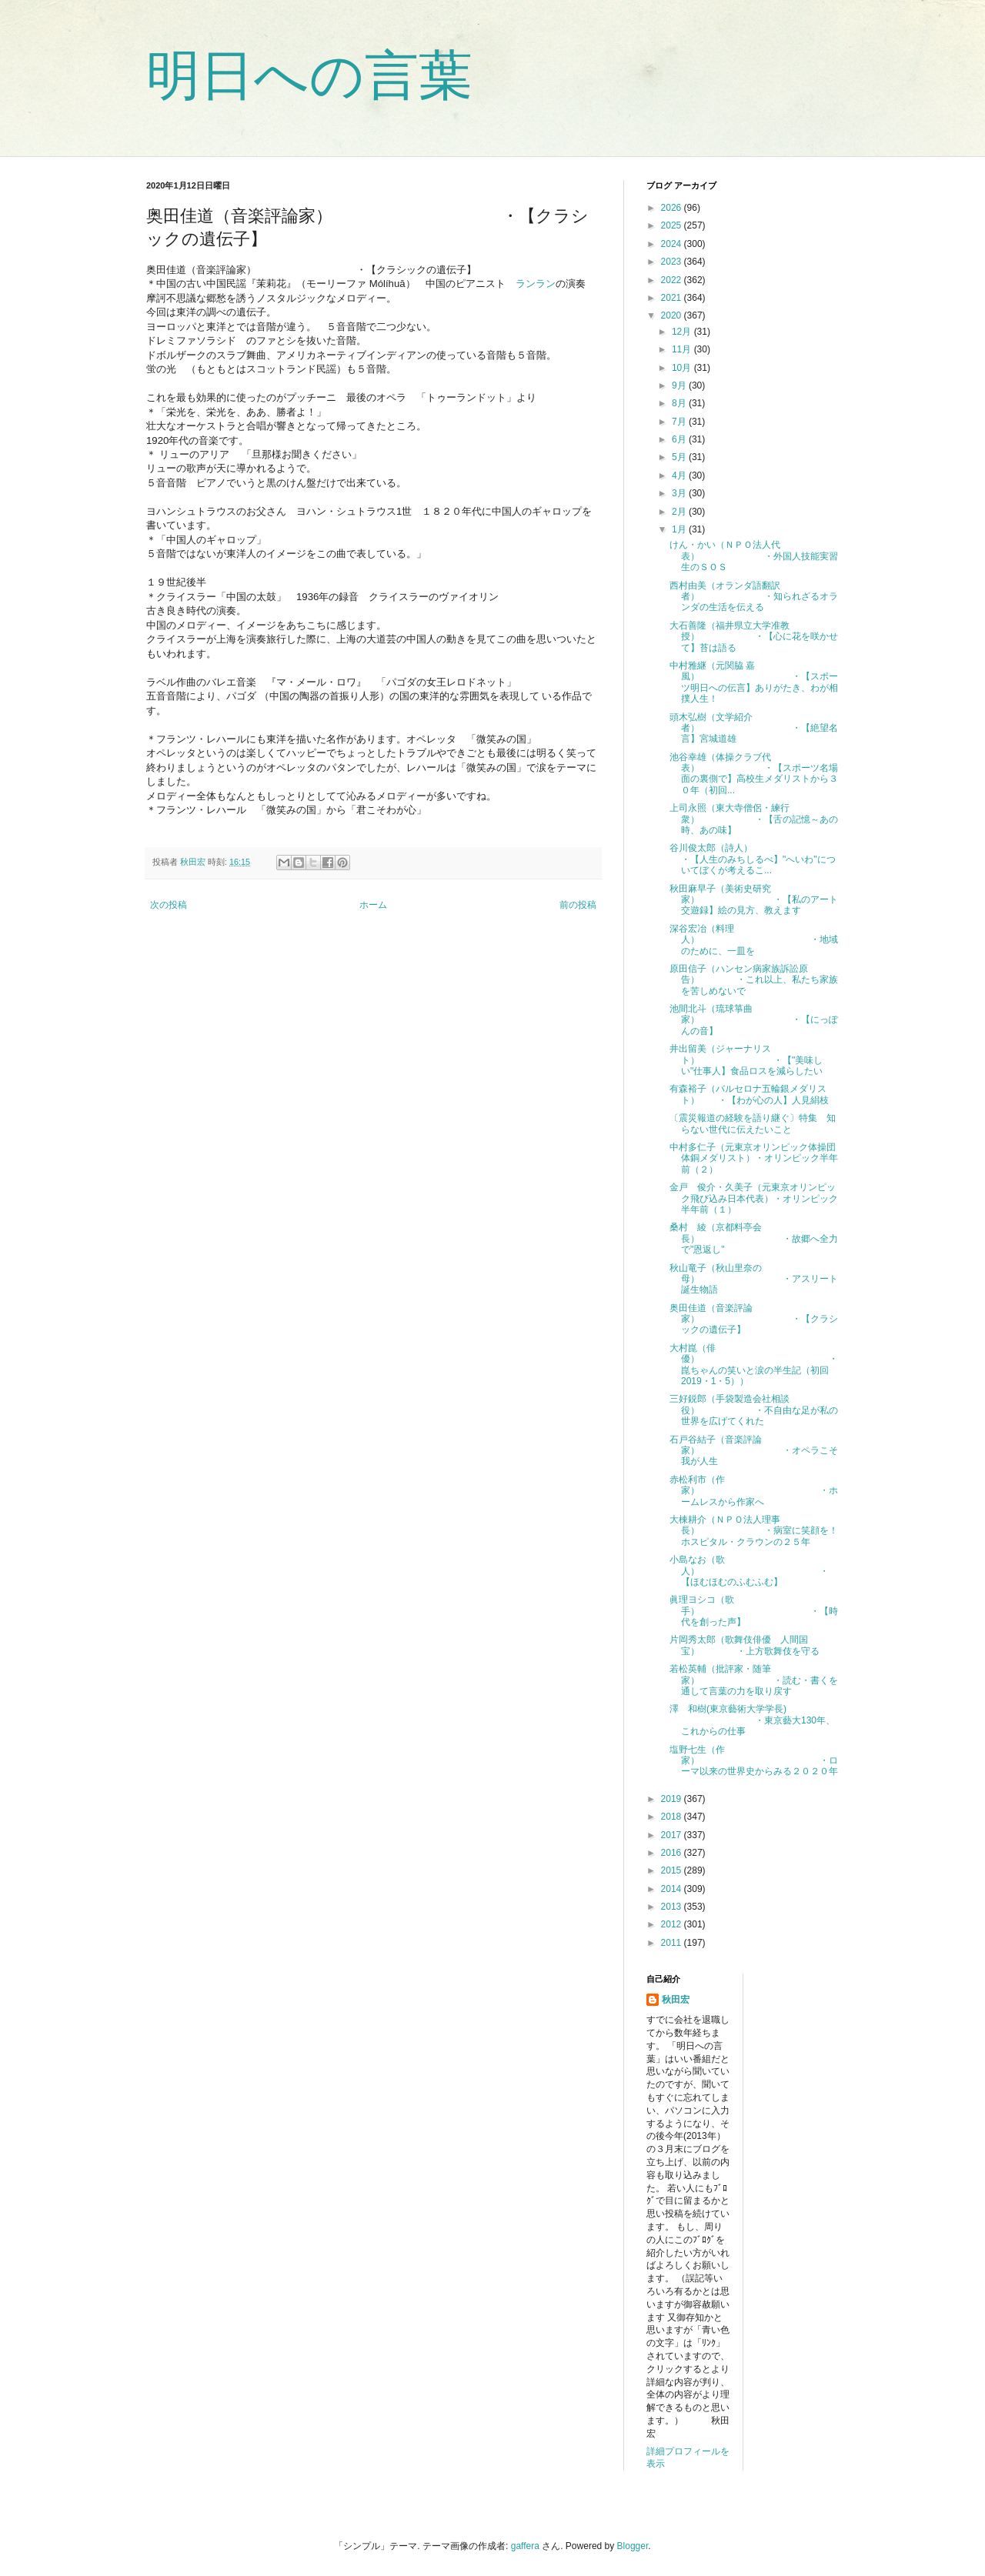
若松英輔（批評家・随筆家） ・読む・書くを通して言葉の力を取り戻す (753, 1680)
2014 (672, 1889)
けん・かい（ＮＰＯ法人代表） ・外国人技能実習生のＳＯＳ (753, 555)
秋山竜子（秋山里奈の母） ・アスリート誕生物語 (753, 1279)
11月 (683, 349)
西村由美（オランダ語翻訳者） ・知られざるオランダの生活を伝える (753, 596)
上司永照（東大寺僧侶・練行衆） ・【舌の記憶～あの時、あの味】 (753, 819)
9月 (680, 385)
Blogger (633, 2546)
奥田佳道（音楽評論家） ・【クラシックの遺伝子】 (753, 1319)
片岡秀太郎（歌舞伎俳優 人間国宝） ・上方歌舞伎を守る (744, 1645)
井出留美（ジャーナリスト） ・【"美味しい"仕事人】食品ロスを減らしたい (746, 1059)
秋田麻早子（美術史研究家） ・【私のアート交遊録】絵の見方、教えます (753, 899)
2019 (672, 1799)
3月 (680, 493)
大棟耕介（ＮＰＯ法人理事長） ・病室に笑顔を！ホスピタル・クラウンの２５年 (753, 1530)
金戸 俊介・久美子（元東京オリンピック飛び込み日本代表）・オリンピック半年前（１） (753, 1198)
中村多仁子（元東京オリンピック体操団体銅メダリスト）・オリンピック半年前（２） (753, 1158)
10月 (683, 367)
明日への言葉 (309, 75)
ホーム (373, 904)
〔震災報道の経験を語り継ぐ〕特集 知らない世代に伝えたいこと (752, 1123)
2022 (672, 280)
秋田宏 (676, 1999)
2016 (672, 1852)
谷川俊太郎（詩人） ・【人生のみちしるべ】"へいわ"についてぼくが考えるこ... (767, 859)
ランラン (536, 283)
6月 (680, 439)
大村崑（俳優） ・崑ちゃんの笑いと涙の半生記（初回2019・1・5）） (753, 1364)
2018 (672, 1816)
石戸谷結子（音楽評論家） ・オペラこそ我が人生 (753, 1450)
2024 (672, 244)
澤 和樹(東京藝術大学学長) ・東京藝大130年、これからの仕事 (752, 1720)
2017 (672, 1835)
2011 (672, 1942)
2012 (672, 1924)
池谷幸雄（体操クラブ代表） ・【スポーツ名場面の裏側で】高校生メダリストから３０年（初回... (753, 774)
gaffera (525, 2546)
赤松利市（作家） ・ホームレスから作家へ (753, 1490)
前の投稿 (577, 904)
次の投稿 (168, 904)
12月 (683, 331)
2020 (672, 315)
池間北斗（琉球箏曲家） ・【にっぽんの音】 (753, 1019)
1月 (680, 529)
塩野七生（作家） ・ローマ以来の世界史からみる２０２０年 (753, 1760)
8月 (680, 403)
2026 (672, 207)
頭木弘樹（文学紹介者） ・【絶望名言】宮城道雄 (753, 728)
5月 (680, 457)
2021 (672, 297)
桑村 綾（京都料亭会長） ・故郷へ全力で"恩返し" (753, 1238)
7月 (680, 421)
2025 (672, 225)
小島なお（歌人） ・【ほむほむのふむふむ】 (749, 1570)
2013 (672, 1906)
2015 (672, 1870)
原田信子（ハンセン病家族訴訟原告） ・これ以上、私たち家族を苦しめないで (753, 979)
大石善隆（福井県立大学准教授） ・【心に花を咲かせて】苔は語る (753, 636)
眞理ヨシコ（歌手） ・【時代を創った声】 (753, 1610)
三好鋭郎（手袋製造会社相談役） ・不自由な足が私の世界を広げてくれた (753, 1409)
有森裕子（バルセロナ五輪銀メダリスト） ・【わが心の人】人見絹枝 (749, 1094)
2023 (672, 261)
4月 (680, 475)
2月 (680, 511)
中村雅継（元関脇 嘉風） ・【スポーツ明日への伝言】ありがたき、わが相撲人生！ (753, 682)
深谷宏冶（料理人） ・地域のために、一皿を (753, 939)
